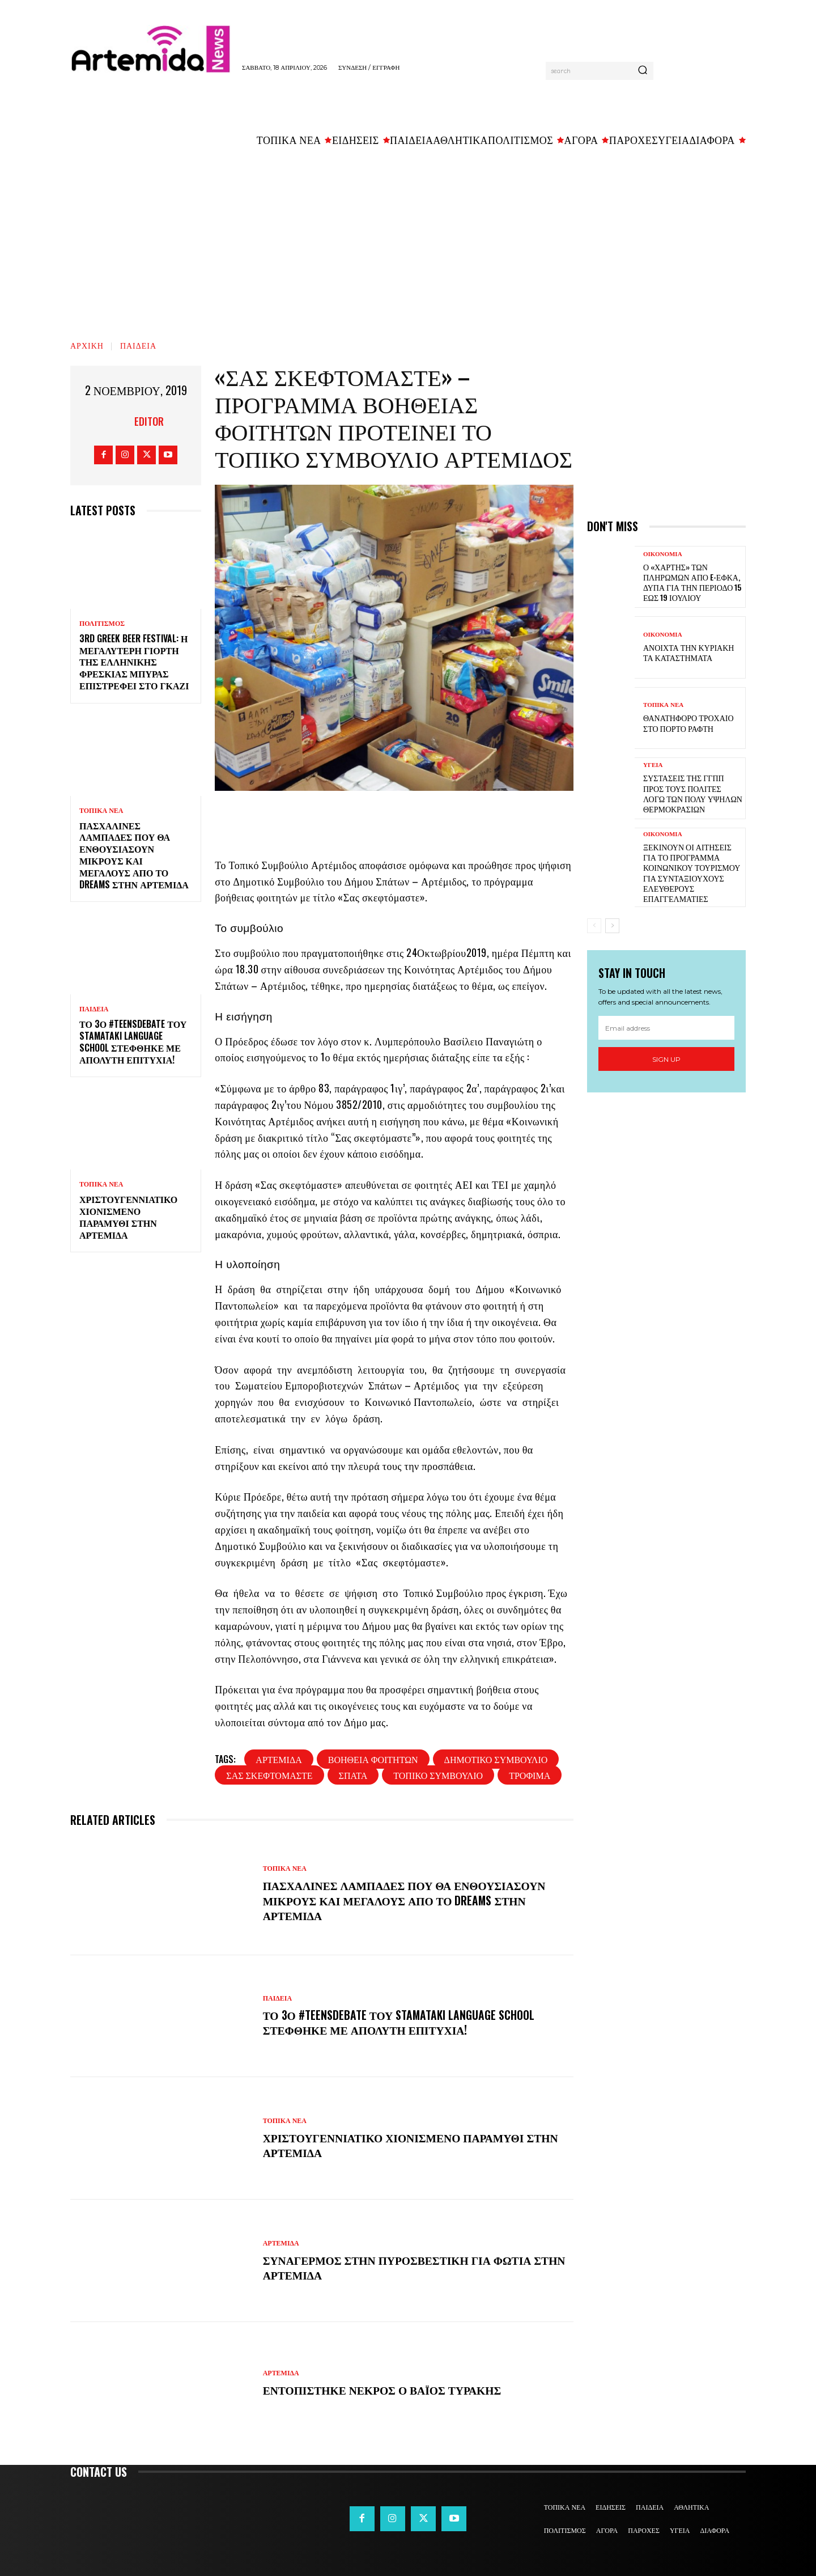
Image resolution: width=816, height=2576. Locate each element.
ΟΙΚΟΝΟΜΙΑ (662, 554)
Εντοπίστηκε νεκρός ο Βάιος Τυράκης (385, 2389)
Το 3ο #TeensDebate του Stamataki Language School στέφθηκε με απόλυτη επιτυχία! (132, 1041)
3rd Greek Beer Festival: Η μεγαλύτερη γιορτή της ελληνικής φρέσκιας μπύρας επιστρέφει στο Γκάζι (134, 662)
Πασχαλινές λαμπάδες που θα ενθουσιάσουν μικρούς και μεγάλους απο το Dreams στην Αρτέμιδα (134, 855)
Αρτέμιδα (278, 1759)
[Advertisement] (408, 238)
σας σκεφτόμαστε (269, 1775)
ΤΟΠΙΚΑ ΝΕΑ (101, 810)
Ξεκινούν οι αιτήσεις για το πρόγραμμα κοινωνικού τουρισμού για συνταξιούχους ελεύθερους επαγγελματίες (691, 872)
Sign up (666, 1059)
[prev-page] (594, 925)
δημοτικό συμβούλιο (496, 1759)
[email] (666, 1028)
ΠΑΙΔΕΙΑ (138, 345)
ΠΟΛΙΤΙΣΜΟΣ (102, 623)
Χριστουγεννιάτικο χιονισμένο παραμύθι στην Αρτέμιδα (128, 1216)
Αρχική (87, 345)
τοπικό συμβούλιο (438, 1775)
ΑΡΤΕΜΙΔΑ (281, 2243)
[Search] (642, 71)
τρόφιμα (529, 1775)
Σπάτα (353, 1775)
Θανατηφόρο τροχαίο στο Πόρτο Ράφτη (688, 722)
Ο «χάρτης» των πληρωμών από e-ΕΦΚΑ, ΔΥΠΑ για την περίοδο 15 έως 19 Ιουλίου (692, 582)
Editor (149, 421)
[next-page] (612, 925)
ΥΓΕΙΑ (653, 765)
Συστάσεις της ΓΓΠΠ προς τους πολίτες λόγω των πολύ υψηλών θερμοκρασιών (692, 793)
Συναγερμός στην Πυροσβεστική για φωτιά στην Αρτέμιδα (400, 2267)
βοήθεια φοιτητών (373, 1759)
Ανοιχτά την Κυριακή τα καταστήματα (688, 652)
